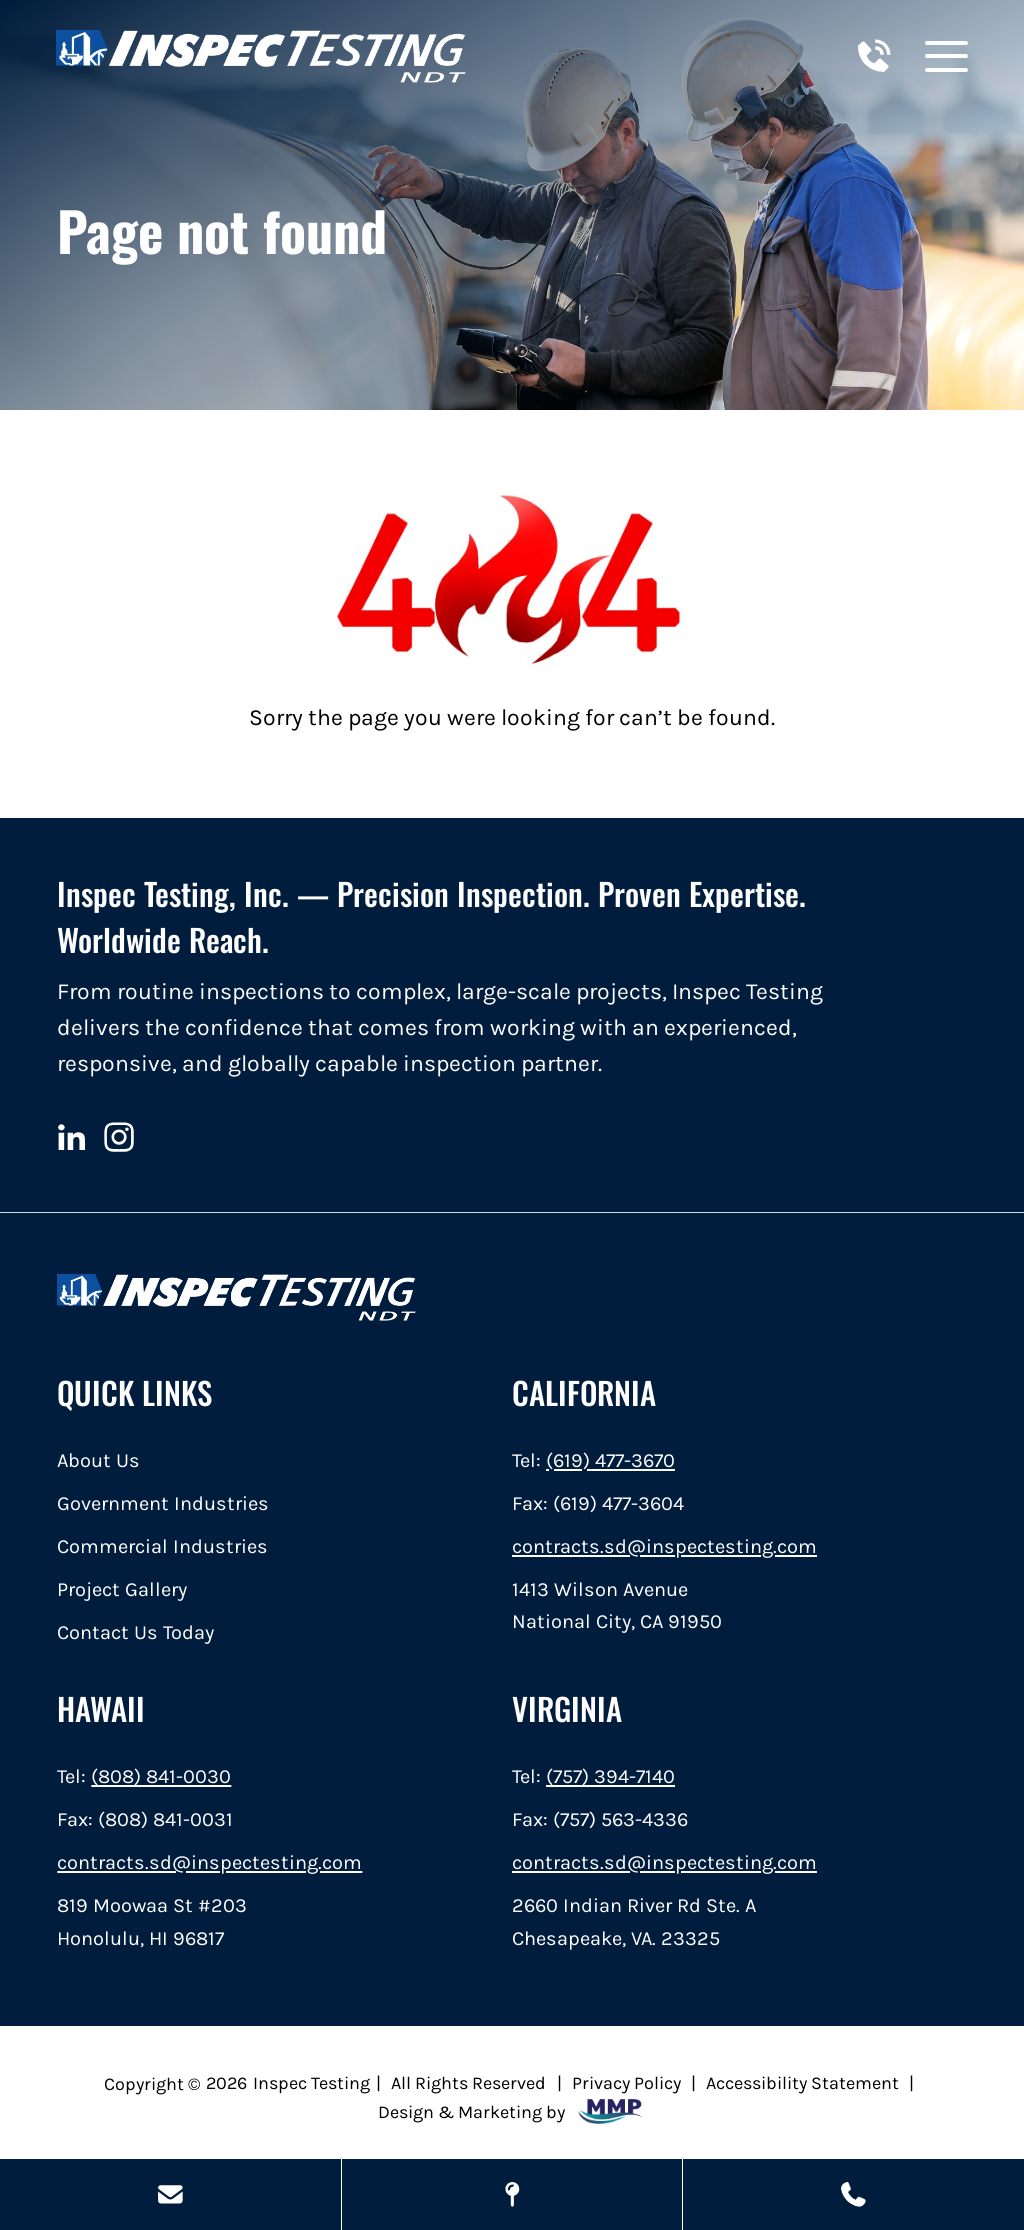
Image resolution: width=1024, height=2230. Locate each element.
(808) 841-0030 (161, 1776)
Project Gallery (122, 1589)
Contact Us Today (135, 1632)
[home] (261, 56)
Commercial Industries (162, 1546)
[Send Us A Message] (170, 2194)
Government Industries (163, 1503)
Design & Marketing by (512, 2112)
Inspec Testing (311, 2083)
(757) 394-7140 (610, 1776)
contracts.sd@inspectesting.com (664, 1546)
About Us (98, 1460)
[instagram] (119, 1136)
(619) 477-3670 (610, 1460)
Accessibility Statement (802, 2083)
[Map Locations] (512, 2194)
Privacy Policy (626, 2083)
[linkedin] (71, 1137)
